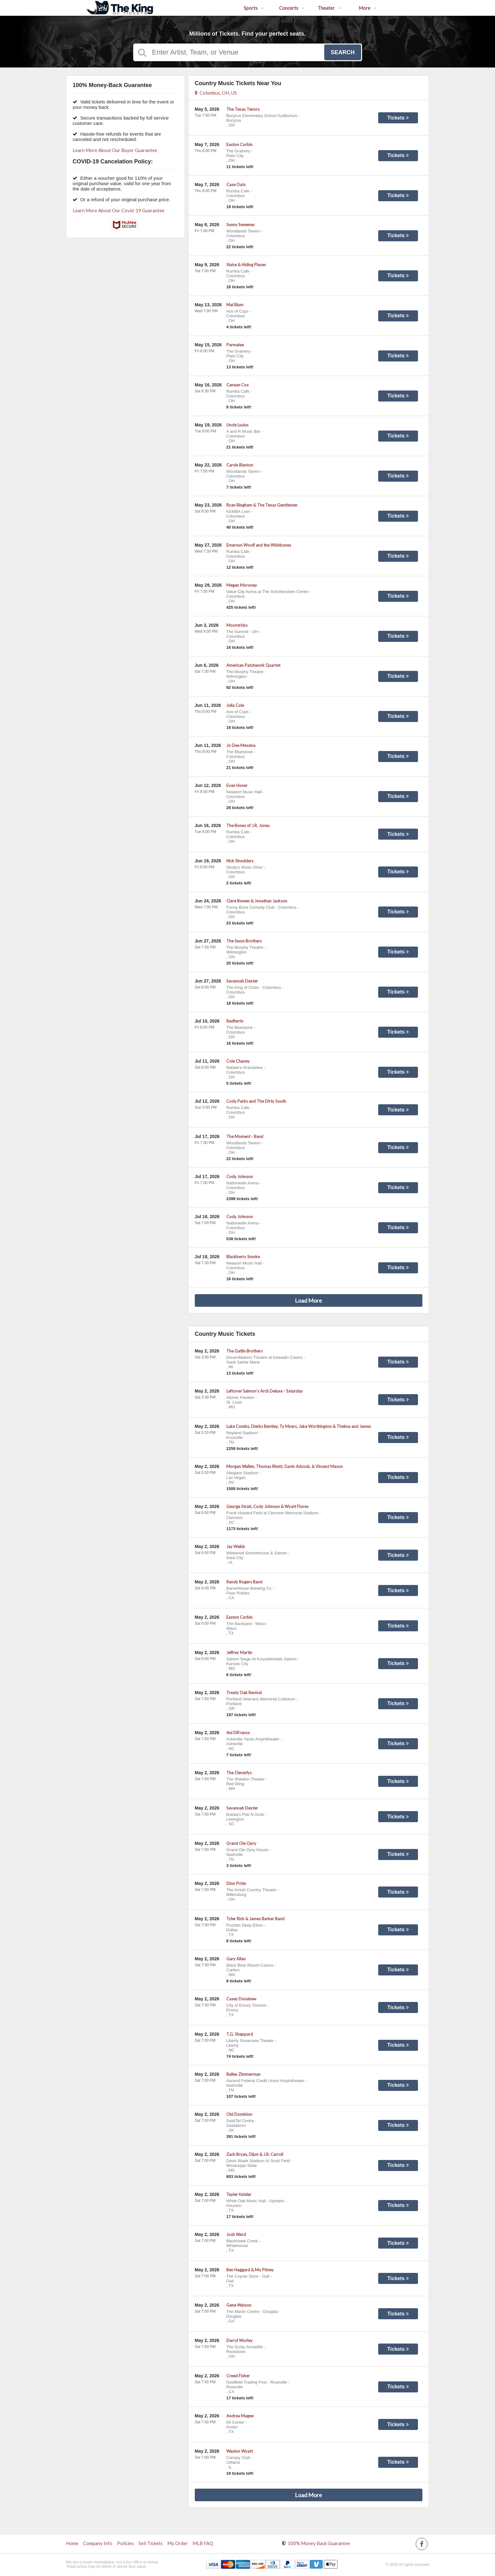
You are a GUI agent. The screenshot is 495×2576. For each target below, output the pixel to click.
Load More (308, 1300)
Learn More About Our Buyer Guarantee (115, 150)
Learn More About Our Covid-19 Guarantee (118, 210)
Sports (254, 8)
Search (343, 52)
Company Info (97, 2543)
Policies (125, 2543)
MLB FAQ (203, 2543)
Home (72, 2543)
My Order (177, 2543)
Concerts (292, 8)
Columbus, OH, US (216, 93)
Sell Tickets (151, 2543)
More (368, 8)
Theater (330, 8)
